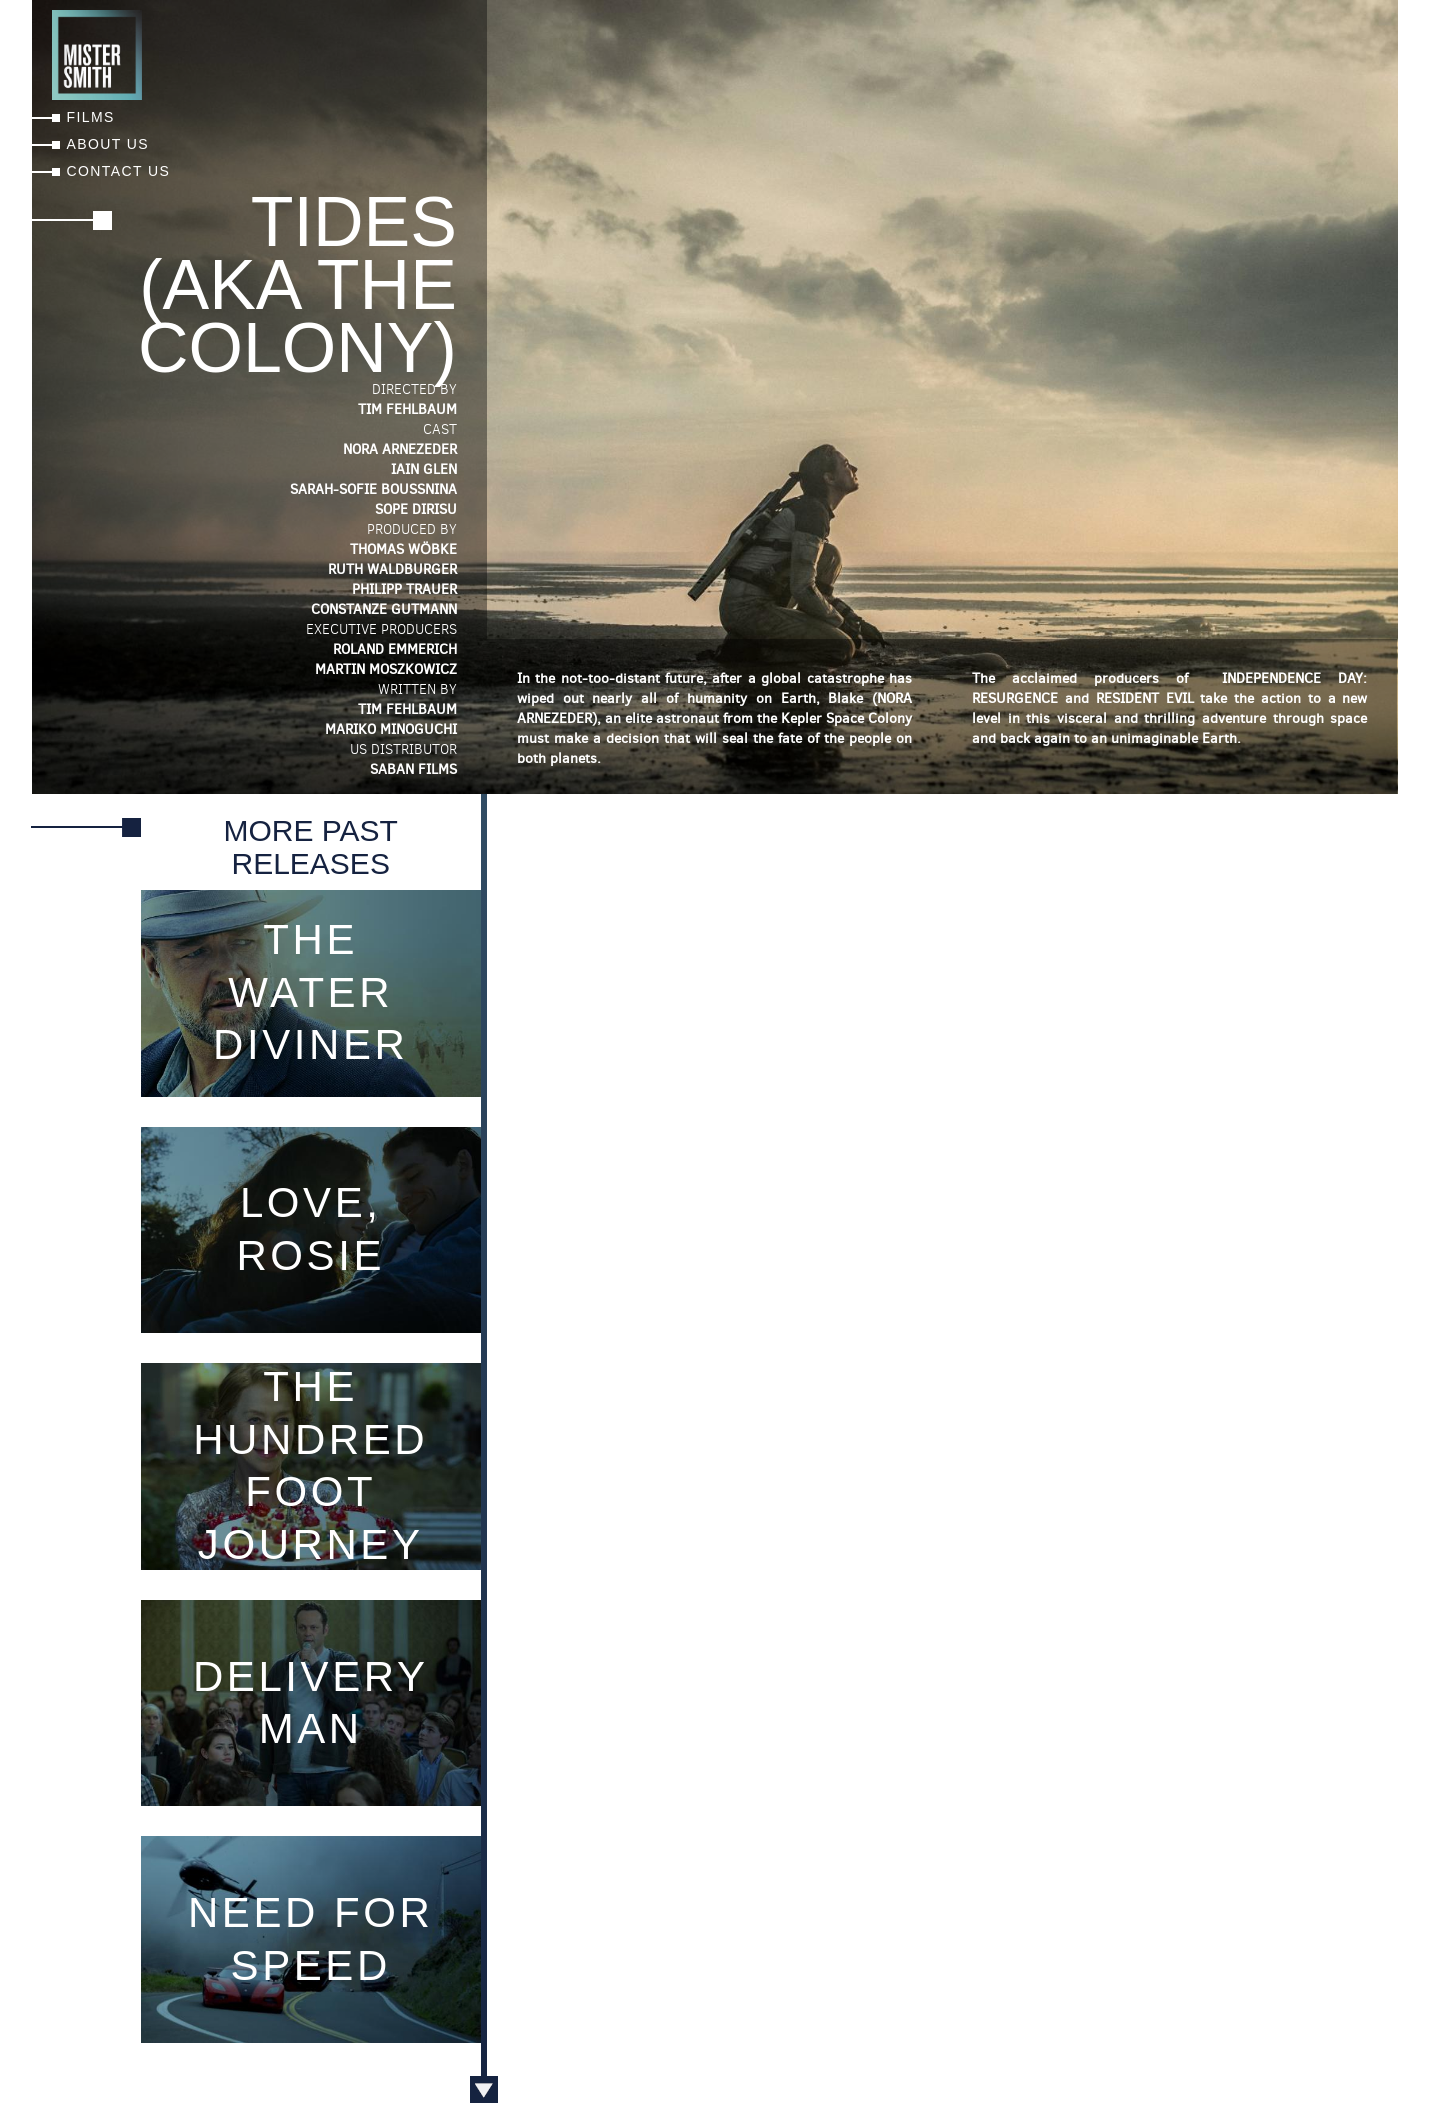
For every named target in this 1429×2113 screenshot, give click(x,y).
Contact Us (119, 171)
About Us (108, 144)
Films (91, 117)
